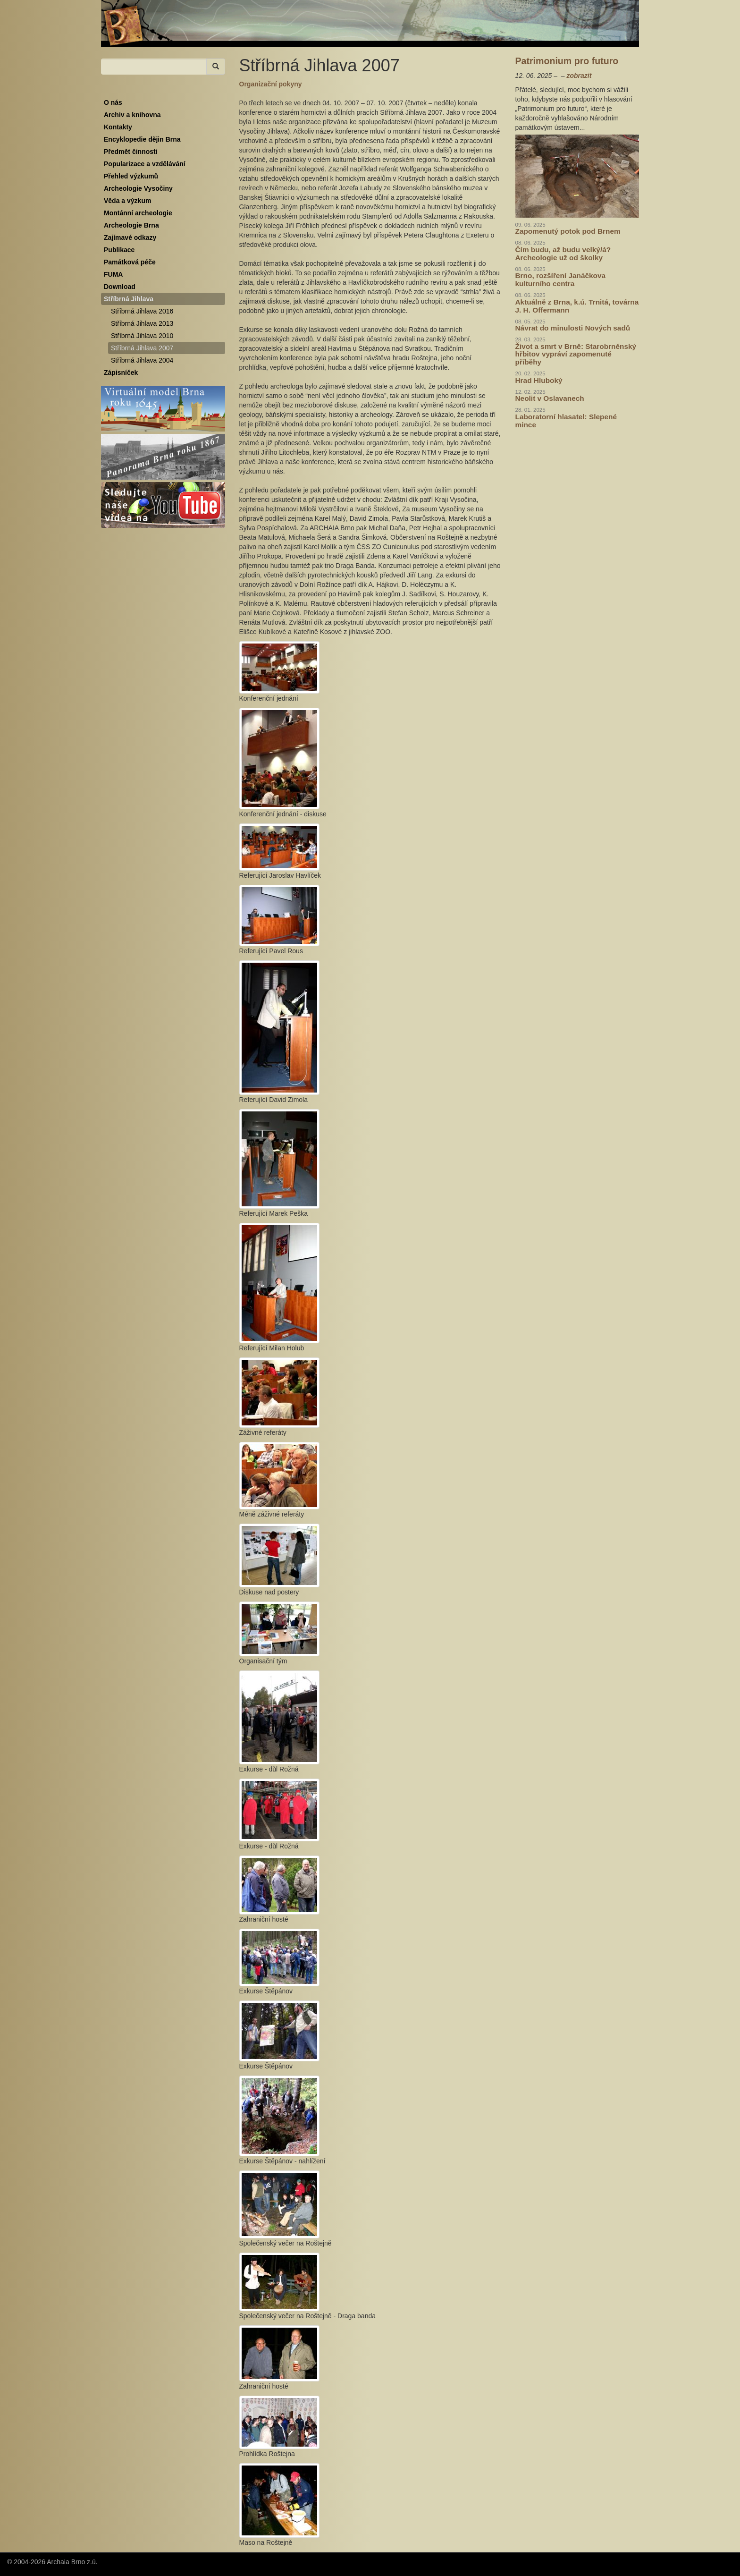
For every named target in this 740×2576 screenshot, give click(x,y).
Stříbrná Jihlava (128, 299)
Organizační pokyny (270, 84)
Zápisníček (121, 372)
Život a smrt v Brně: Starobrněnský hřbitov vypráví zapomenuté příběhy (576, 354)
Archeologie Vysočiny (138, 188)
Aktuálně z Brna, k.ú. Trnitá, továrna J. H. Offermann (577, 306)
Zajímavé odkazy (130, 237)
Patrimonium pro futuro (567, 61)
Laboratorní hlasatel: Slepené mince (566, 421)
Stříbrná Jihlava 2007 (142, 348)
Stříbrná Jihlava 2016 (142, 311)
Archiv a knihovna (132, 115)
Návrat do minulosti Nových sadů (573, 328)
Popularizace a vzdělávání (144, 164)
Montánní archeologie (138, 213)
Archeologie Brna (131, 225)
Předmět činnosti (131, 151)
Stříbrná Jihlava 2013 (142, 323)
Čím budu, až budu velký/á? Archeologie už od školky (563, 254)
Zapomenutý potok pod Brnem (568, 231)
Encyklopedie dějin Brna (142, 139)
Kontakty (118, 127)
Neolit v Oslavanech (549, 398)
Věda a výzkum (127, 200)
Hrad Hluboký (539, 380)
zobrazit (578, 75)
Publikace (119, 250)
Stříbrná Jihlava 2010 (142, 335)
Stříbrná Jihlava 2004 (142, 360)
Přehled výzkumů (131, 176)
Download (119, 286)
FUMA (113, 274)
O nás (113, 102)
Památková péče (130, 262)
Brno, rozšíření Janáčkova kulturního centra (560, 279)
